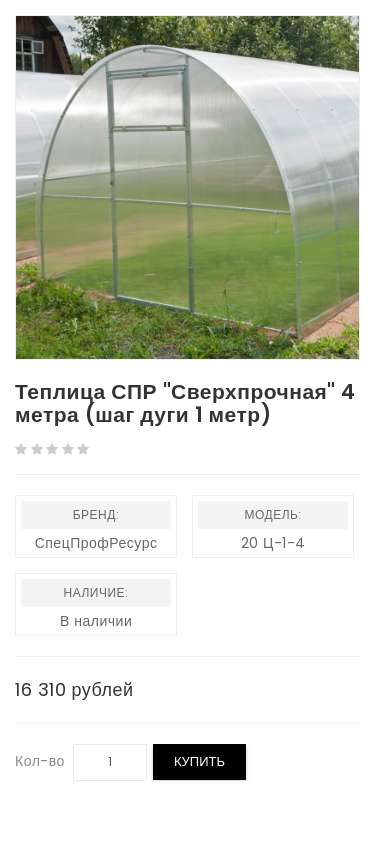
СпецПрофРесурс (96, 543)
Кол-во (40, 761)
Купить (199, 761)
